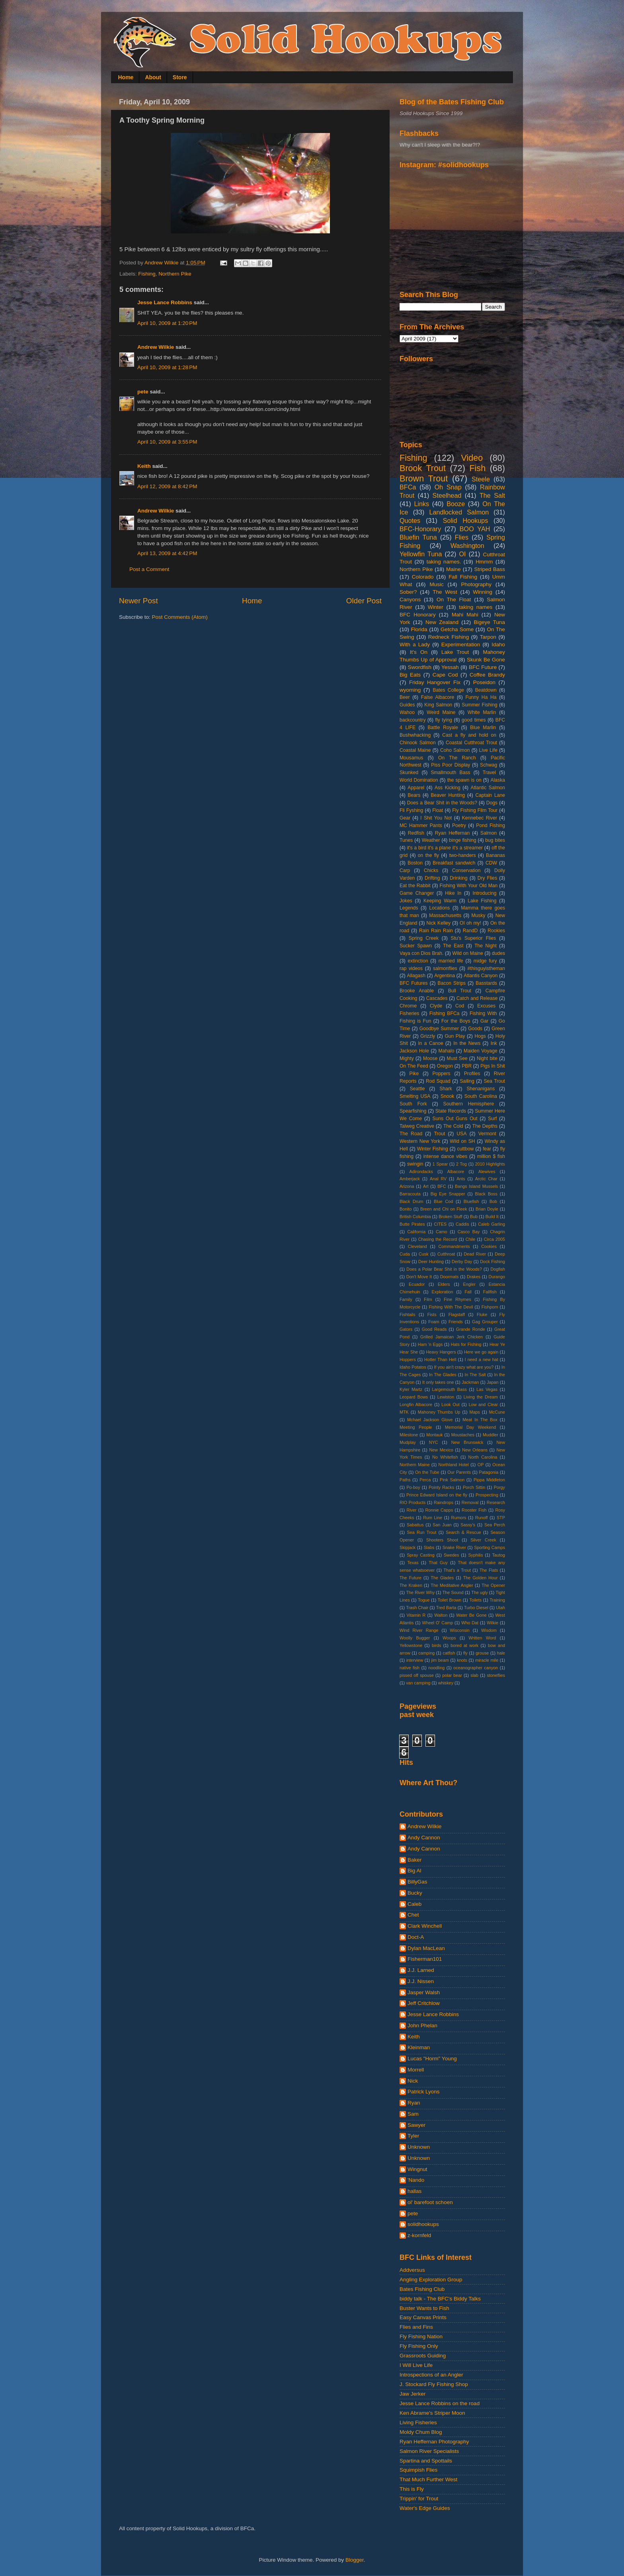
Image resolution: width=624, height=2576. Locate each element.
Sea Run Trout (421, 1532)
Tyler (413, 2136)
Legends (409, 908)
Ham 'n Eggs (430, 1344)
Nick (413, 2081)
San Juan (442, 1524)
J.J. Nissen (421, 1981)
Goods (475, 1028)
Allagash (416, 975)
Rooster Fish (474, 1510)
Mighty (407, 1058)
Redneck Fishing (448, 637)
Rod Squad (438, 1081)
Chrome (408, 1006)
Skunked (409, 772)
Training (497, 1600)
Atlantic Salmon (488, 787)
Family (406, 1299)
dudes (498, 953)
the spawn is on (464, 780)
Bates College (448, 690)
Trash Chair (417, 1607)
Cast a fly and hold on (469, 735)
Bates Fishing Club (422, 2289)
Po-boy (413, 1487)
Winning (482, 592)
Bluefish (471, 1201)
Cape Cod (445, 675)
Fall (468, 1291)
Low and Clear (483, 1404)
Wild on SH (462, 1141)
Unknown (419, 2147)
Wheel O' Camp (437, 1622)
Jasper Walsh (424, 1992)
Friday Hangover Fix (434, 682)
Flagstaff (456, 1314)
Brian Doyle (487, 1209)
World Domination (419, 780)
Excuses (486, 1006)
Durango (497, 1276)
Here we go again (481, 1352)
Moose (430, 1058)
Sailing (467, 1081)
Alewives (486, 1171)
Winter (435, 607)
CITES (440, 1224)
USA (462, 1133)
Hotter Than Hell (440, 1359)
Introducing (484, 893)
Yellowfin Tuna (421, 553)
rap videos (411, 968)
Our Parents (459, 1472)
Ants (460, 1178)
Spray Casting (421, 1555)
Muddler (490, 1434)
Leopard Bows (414, 1397)
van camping (418, 1682)
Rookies (496, 930)
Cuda (405, 1254)
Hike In (453, 893)
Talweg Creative (417, 1126)
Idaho (498, 644)
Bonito (406, 1209)
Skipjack (407, 1547)
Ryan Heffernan (452, 833)
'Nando (416, 2180)
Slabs (428, 1547)
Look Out (450, 1404)
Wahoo (407, 712)
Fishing (147, 274)
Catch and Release (477, 998)
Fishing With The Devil (451, 1307)
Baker (414, 1860)
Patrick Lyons (424, 2092)
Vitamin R (416, 1615)
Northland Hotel (454, 1464)
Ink (494, 1043)
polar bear (452, 1675)
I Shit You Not (436, 818)
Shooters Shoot (442, 1539)
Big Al (414, 1871)
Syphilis (475, 1555)
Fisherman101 (425, 1959)
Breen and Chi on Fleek (443, 1209)
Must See (457, 1058)
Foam (433, 1321)
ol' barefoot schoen (430, 2202)
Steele (481, 479)
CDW (491, 863)
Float (437, 810)
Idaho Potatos (413, 1367)
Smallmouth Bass (450, 772)
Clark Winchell (425, 1926)
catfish (449, 1653)
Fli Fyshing (411, 810)
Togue (423, 1600)
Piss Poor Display (450, 765)
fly (465, 1653)
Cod (459, 1006)
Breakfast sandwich (454, 863)
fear (487, 1149)
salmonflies (445, 968)
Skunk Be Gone (486, 660)
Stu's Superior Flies (473, 938)
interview (414, 1660)
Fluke (482, 1314)
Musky (478, 915)
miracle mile (486, 1660)
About (153, 77)
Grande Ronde (470, 1329)
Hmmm (484, 562)
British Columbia (415, 1216)
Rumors (458, 1517)
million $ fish (491, 1156)
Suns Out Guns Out (455, 1118)
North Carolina (482, 1457)
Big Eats (410, 675)
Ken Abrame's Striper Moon (432, 2413)
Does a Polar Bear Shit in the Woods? (444, 1269)
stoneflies (496, 1675)
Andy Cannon (424, 1838)
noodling (436, 1667)
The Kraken (411, 1585)
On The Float (454, 599)
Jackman (470, 1382)
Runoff (481, 1517)
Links (421, 503)
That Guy (438, 1562)
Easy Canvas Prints (423, 2317)
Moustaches (462, 1434)
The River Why (420, 1592)
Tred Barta (446, 1607)
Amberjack (410, 1178)
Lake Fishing (482, 901)
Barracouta (410, 1193)
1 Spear (440, 1164)
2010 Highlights (490, 1164)
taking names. (444, 562)
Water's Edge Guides (425, 2508)
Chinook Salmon (418, 742)
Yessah (450, 667)
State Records (450, 1111)
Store (180, 77)
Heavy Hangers (441, 1352)
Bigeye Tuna (489, 622)
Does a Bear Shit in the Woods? (442, 803)
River (412, 1510)
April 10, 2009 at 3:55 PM (167, 442)
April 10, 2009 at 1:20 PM (167, 323)
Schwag (488, 765)
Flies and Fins (416, 2327)
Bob (493, 1201)
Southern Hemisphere (468, 1104)
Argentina (444, 975)
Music (436, 584)
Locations (439, 908)
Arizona (407, 1186)
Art (426, 1186)
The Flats (489, 1570)
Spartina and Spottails (426, 2461)
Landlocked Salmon (459, 512)
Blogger (354, 2560)
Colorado (423, 577)
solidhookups (423, 2224)
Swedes (451, 1555)
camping (426, 1653)
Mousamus (411, 758)
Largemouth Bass (449, 1389)
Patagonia (489, 1472)
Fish (477, 468)
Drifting (432, 878)
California (417, 1231)
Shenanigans (480, 1088)
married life (451, 961)
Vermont (487, 1133)
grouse (482, 1653)
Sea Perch (494, 1524)
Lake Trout (455, 652)
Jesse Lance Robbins (164, 302)
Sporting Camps (489, 1547)
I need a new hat (481, 1359)
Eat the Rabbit (415, 885)
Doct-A (416, 1937)
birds (436, 1645)
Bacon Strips (452, 983)
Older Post (364, 601)
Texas (412, 1562)
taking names (475, 607)
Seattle (417, 1088)
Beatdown (486, 690)
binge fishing (462, 840)
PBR (467, 1066)
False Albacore (437, 697)
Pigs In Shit (492, 1066)
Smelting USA (415, 1096)
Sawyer (416, 2125)
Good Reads (434, 1329)
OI (462, 553)
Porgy (499, 1487)
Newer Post (138, 601)
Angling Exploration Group (431, 2280)
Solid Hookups (465, 520)
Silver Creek (483, 1539)
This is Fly (412, 2489)
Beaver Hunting (448, 795)
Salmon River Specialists (429, 2451)
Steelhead (447, 495)
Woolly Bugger (415, 1637)
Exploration (442, 1291)
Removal (470, 1502)
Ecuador (417, 1284)
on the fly (428, 855)
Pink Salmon (452, 1479)
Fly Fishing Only (419, 2346)
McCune (497, 1412)
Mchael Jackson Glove (429, 1419)
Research (496, 1502)
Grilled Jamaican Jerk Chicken (451, 1336)
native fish (409, 1667)
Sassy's (467, 1524)
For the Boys (455, 1021)
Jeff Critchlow (424, 2003)
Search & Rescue (463, 1532)
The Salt (492, 495)
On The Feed (414, 1066)
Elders (444, 1284)
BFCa (408, 487)
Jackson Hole (414, 1051)
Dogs (491, 803)
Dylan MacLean (426, 1948)
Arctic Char (486, 1178)
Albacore (455, 1171)
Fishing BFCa (444, 1013)
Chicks (431, 870)
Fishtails (407, 1314)
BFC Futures (414, 983)
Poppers (441, 1073)
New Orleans (475, 1449)
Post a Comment (149, 569)
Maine (453, 569)
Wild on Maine (467, 953)
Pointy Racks (441, 1487)
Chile (471, 1239)
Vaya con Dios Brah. (421, 953)
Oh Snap (448, 487)
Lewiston (445, 1397)
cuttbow (465, 1149)
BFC (441, 1186)
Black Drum (411, 1201)
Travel (489, 772)
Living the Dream (481, 1397)
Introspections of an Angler (431, 2375)
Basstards (486, 983)
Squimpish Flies (418, 2470)
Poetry (459, 825)
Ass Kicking (447, 787)
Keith (144, 466)
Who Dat (469, 1622)
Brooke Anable (417, 991)
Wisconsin (460, 1630)
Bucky (415, 1893)
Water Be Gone (471, 1615)
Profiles (472, 1073)
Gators (406, 1329)
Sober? (408, 592)
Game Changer (417, 893)
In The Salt (475, 1374)
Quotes (410, 520)
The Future (410, 1577)
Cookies (489, 1246)
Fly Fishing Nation (421, 2336)
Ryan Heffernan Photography (434, 2442)
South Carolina (480, 1096)
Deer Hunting (431, 1261)
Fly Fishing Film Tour (474, 810)
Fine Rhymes (457, 1299)
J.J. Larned (421, 1970)
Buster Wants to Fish (424, 2308)
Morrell (416, 2070)
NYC (433, 1442)
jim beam (440, 1660)
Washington (467, 545)
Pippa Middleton (489, 1479)
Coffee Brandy (487, 675)
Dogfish (497, 1269)
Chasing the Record (437, 1239)
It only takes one (438, 1382)
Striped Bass (489, 569)
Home (126, 77)
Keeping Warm (439, 901)
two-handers (462, 855)
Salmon (488, 833)
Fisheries (409, 1013)
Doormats (449, 1276)
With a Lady (415, 644)
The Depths (484, 1126)
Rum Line (432, 1517)
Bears (414, 795)
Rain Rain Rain (436, 930)
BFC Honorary (418, 615)
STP (501, 1517)
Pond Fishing (490, 825)
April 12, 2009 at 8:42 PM (167, 486)
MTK (404, 1412)
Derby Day (462, 1261)
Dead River (475, 1254)
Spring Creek (424, 938)
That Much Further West (428, 2479)
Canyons (410, 599)
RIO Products (412, 1502)
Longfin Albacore (416, 1404)
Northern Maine (415, 1464)
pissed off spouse (417, 1675)
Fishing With (483, 1013)
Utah (500, 1607)
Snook (447, 1096)
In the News (466, 1043)
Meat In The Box (479, 1419)
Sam (413, 2114)
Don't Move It (419, 1276)
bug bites (495, 840)
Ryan (414, 2103)
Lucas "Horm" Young (432, 2059)
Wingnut (417, 2169)
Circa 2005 (494, 1239)
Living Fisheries (418, 2422)
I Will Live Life (416, 2365)
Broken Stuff (450, 1216)
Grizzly (427, 1036)
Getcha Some (457, 629)
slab (474, 1675)
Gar (484, 1021)
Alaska (498, 780)
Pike (414, 1073)
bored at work (464, 1645)
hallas (414, 2191)
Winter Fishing (432, 1149)
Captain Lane (490, 795)
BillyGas (417, 1882)
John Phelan (422, 2025)
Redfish (416, 833)
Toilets (475, 1600)
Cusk (424, 1254)
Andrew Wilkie (155, 347)
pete (142, 392)
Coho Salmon (455, 750)
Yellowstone (411, 1645)
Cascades (437, 998)
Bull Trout (459, 991)
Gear (405, 818)
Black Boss (486, 1193)
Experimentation (460, 644)
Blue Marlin (483, 727)
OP (481, 1464)
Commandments (454, 1246)
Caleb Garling (491, 1224)
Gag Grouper (485, 1321)
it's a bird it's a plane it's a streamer (445, 848)
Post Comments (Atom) (180, 617)
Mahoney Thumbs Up (439, 1412)
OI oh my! (470, 923)
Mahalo (446, 1051)
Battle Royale (442, 727)
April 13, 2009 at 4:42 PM (167, 553)
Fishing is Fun (415, 1021)
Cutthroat (446, 1254)
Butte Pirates (412, 1224)
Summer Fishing (479, 705)
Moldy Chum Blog (421, 2432)
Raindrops (443, 1502)
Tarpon (488, 637)
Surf (492, 1118)
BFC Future (483, 667)
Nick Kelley (438, 923)
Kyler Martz (411, 1389)
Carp (405, 870)
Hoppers (408, 1359)
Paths (405, 1479)
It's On (418, 652)
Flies (461, 537)
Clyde (436, 1006)
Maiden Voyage (480, 1051)
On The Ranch (457, 758)
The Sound (453, 1592)
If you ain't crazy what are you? (464, 1367)
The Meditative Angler (452, 1585)
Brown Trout (424, 478)
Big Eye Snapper (448, 1193)
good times (474, 720)
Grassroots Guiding (423, 2356)
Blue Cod (443, 1201)
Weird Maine (441, 712)
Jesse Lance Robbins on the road (440, 2403)
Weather (431, 840)
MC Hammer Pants (421, 825)
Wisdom (489, 1630)
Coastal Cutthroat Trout (471, 742)
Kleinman (419, 2047)
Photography (476, 584)
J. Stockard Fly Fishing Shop (434, 2384)
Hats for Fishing (466, 1344)
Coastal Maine (415, 750)
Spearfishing (413, 1111)
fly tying (443, 720)
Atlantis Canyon (480, 975)
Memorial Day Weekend (470, 1427)
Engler (469, 1284)
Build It (492, 1216)
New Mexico (441, 1449)
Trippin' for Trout (419, 2499)
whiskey (445, 1682)
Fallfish (490, 1291)
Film (428, 1299)
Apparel (416, 787)
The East (453, 946)
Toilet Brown (449, 1600)
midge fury (485, 961)
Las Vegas (486, 1389)
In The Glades (442, 1374)
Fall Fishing (462, 577)
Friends (455, 1321)
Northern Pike (174, 274)
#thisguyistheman (486, 968)
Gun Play (455, 1036)
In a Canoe (430, 1043)
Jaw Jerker (412, 2394)
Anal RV (438, 1178)
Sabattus (415, 1524)
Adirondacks (421, 1171)
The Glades (442, 1577)
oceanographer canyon (475, 1667)
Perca (425, 1479)
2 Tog (461, 1164)
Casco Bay (469, 1231)
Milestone (409, 1434)
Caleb (414, 1904)
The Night (485, 946)
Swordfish (419, 667)
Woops (449, 1637)
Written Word (482, 1637)
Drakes (473, 1276)
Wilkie (492, 1622)
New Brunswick (467, 1442)
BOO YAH (475, 528)
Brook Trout (423, 468)
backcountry (412, 720)
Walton (440, 1615)
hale (501, 1653)
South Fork (413, 1104)
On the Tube (427, 1472)
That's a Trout (457, 1570)
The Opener (493, 1585)
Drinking (459, 878)
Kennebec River (479, 818)
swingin (415, 1164)
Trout (439, 1133)
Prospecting (487, 1494)
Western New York (420, 1141)
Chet (413, 1915)
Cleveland (417, 1246)
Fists (432, 1314)
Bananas (495, 855)
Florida (419, 629)
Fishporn (490, 1307)
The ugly (479, 1592)
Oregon (445, 1066)
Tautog (498, 1555)
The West (445, 592)
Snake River (454, 1547)
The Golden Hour (480, 1577)
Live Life (488, 750)
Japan (492, 1382)
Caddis (462, 1224)
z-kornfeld (419, 2235)
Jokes (406, 901)
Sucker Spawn (416, 946)
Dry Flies (487, 878)
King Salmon (438, 705)
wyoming (410, 690)
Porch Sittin (474, 1487)
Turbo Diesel (476, 1607)
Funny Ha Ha (480, 697)
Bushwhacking (415, 735)
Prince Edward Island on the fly (436, 1494)
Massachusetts (445, 915)
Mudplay (408, 1442)
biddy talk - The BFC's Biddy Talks (440, 2299)
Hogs (480, 1036)
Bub (474, 1216)
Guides (407, 705)
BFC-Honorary (420, 528)
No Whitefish (445, 1457)
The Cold (453, 1126)
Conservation (466, 870)
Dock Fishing (492, 1261)
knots (462, 1660)
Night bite (487, 1058)
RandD (470, 930)
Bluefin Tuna (418, 537)
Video (472, 458)
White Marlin (482, 712)
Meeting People (416, 1427)
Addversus (412, 2270)
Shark (445, 1088)
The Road (411, 1133)
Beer (405, 697)
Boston (415, 863)
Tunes (406, 840)
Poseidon (484, 682)
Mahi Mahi (465, 615)
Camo (441, 1231)
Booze (456, 503)
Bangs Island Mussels (476, 1186)
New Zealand (441, 622)
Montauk (434, 1434)
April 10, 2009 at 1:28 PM (167, 367)
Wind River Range (419, 1630)
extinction (418, 961)
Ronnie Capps (439, 1510)
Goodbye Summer (439, 1028)
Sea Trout (494, 1081)
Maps (474, 1412)
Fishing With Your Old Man (469, 885)
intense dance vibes (445, 1156)
